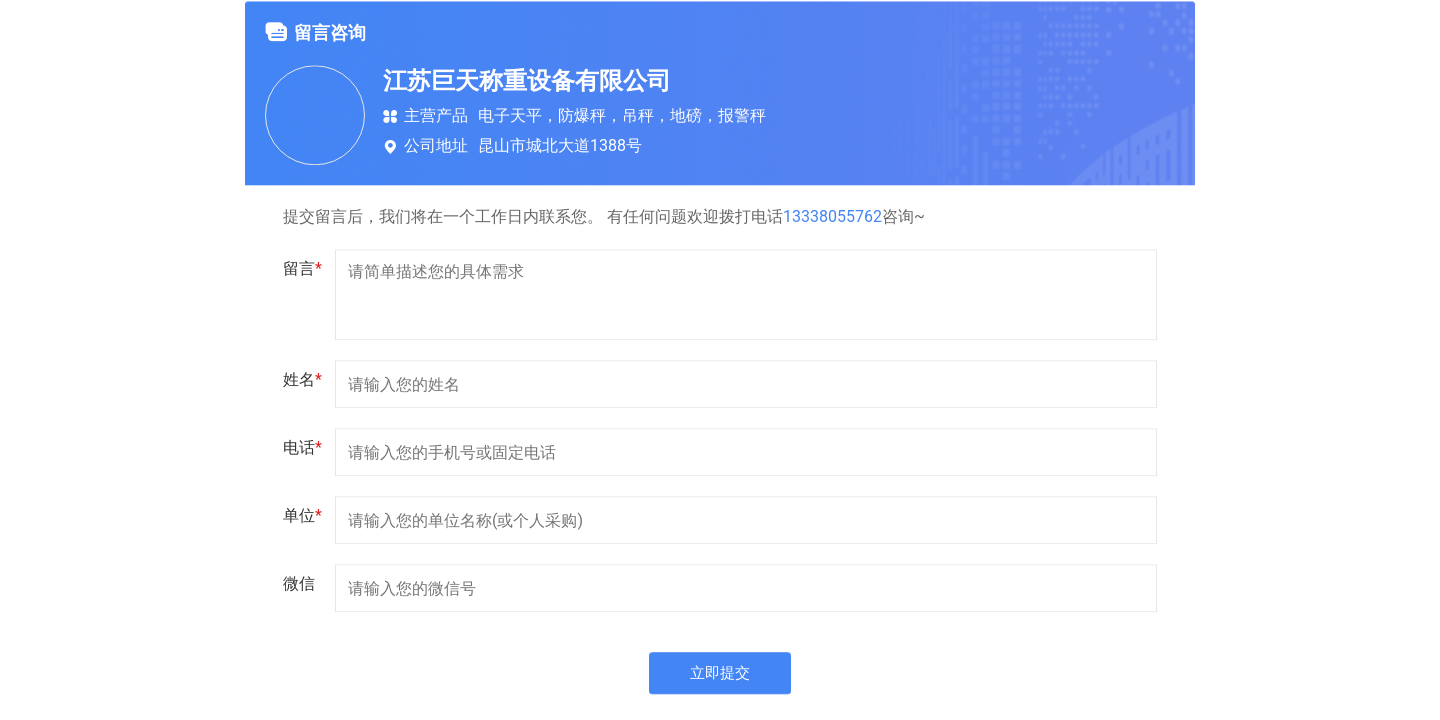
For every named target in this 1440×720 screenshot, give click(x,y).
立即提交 (720, 674)
